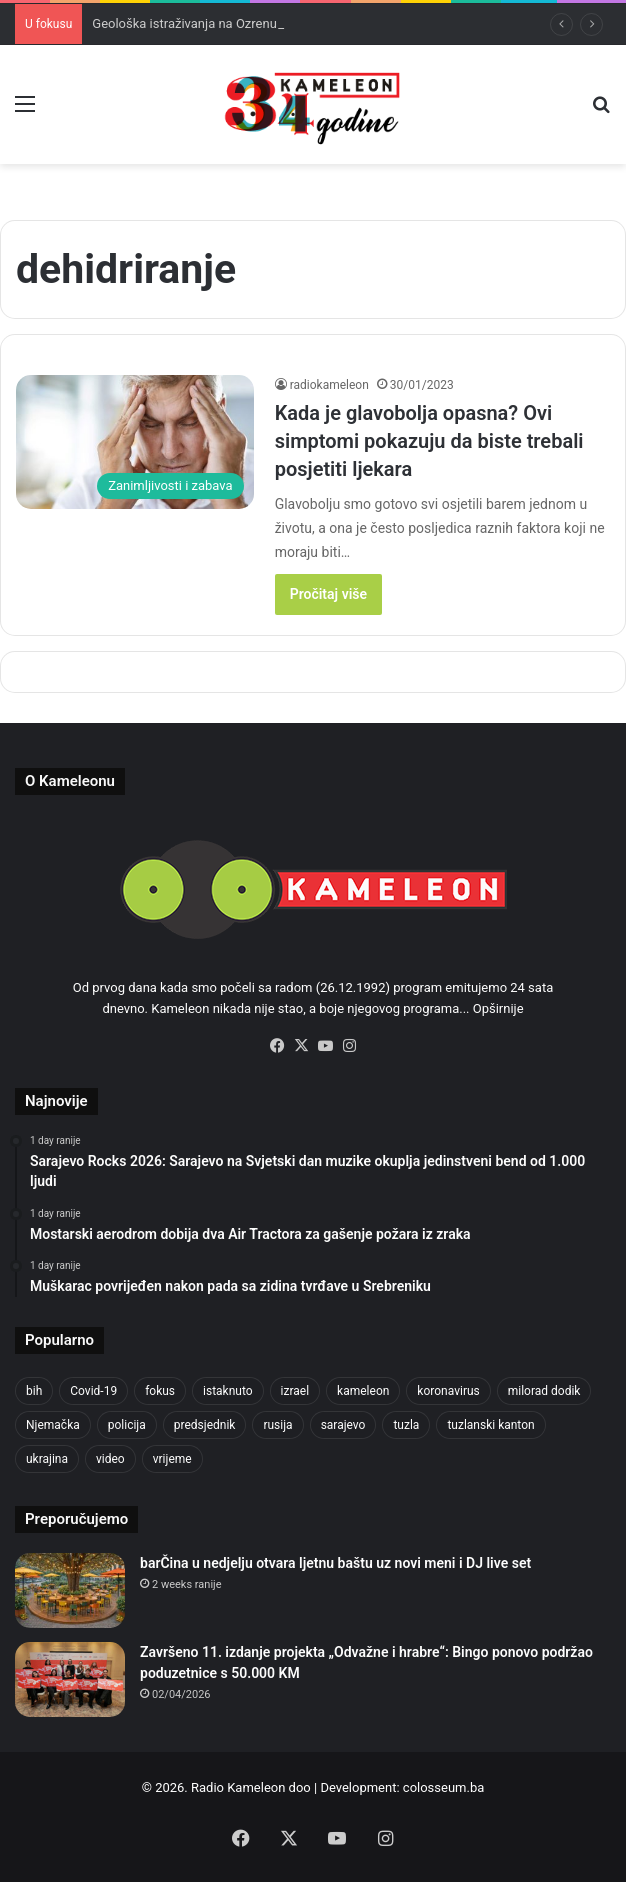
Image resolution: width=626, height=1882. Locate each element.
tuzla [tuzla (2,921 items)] (406, 1425)
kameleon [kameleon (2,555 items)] (363, 1391)
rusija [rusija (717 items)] (277, 1425)
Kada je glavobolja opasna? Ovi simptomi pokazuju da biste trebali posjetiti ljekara (429, 441)
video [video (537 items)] (110, 1459)
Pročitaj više (328, 594)
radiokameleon (329, 385)
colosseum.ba (443, 1787)
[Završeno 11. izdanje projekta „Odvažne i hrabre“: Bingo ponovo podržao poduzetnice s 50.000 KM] (70, 1679)
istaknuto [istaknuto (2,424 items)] (228, 1391)
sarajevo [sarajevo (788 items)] (343, 1425)
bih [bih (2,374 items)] (34, 1391)
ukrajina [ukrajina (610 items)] (47, 1459)
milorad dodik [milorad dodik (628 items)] (544, 1391)
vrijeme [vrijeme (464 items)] (172, 1459)
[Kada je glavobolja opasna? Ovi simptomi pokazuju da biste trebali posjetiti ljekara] (135, 442)
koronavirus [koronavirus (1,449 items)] (448, 1391)
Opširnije (498, 1008)
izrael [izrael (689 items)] (295, 1391)
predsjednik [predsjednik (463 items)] (205, 1425)
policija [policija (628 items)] (127, 1425)
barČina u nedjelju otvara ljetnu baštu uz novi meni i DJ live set (335, 1563)
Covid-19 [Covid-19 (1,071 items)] (93, 1391)
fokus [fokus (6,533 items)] (160, 1391)
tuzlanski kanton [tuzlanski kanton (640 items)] (490, 1425)
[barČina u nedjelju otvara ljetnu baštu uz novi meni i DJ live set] (70, 1590)
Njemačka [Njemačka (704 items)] (53, 1425)
